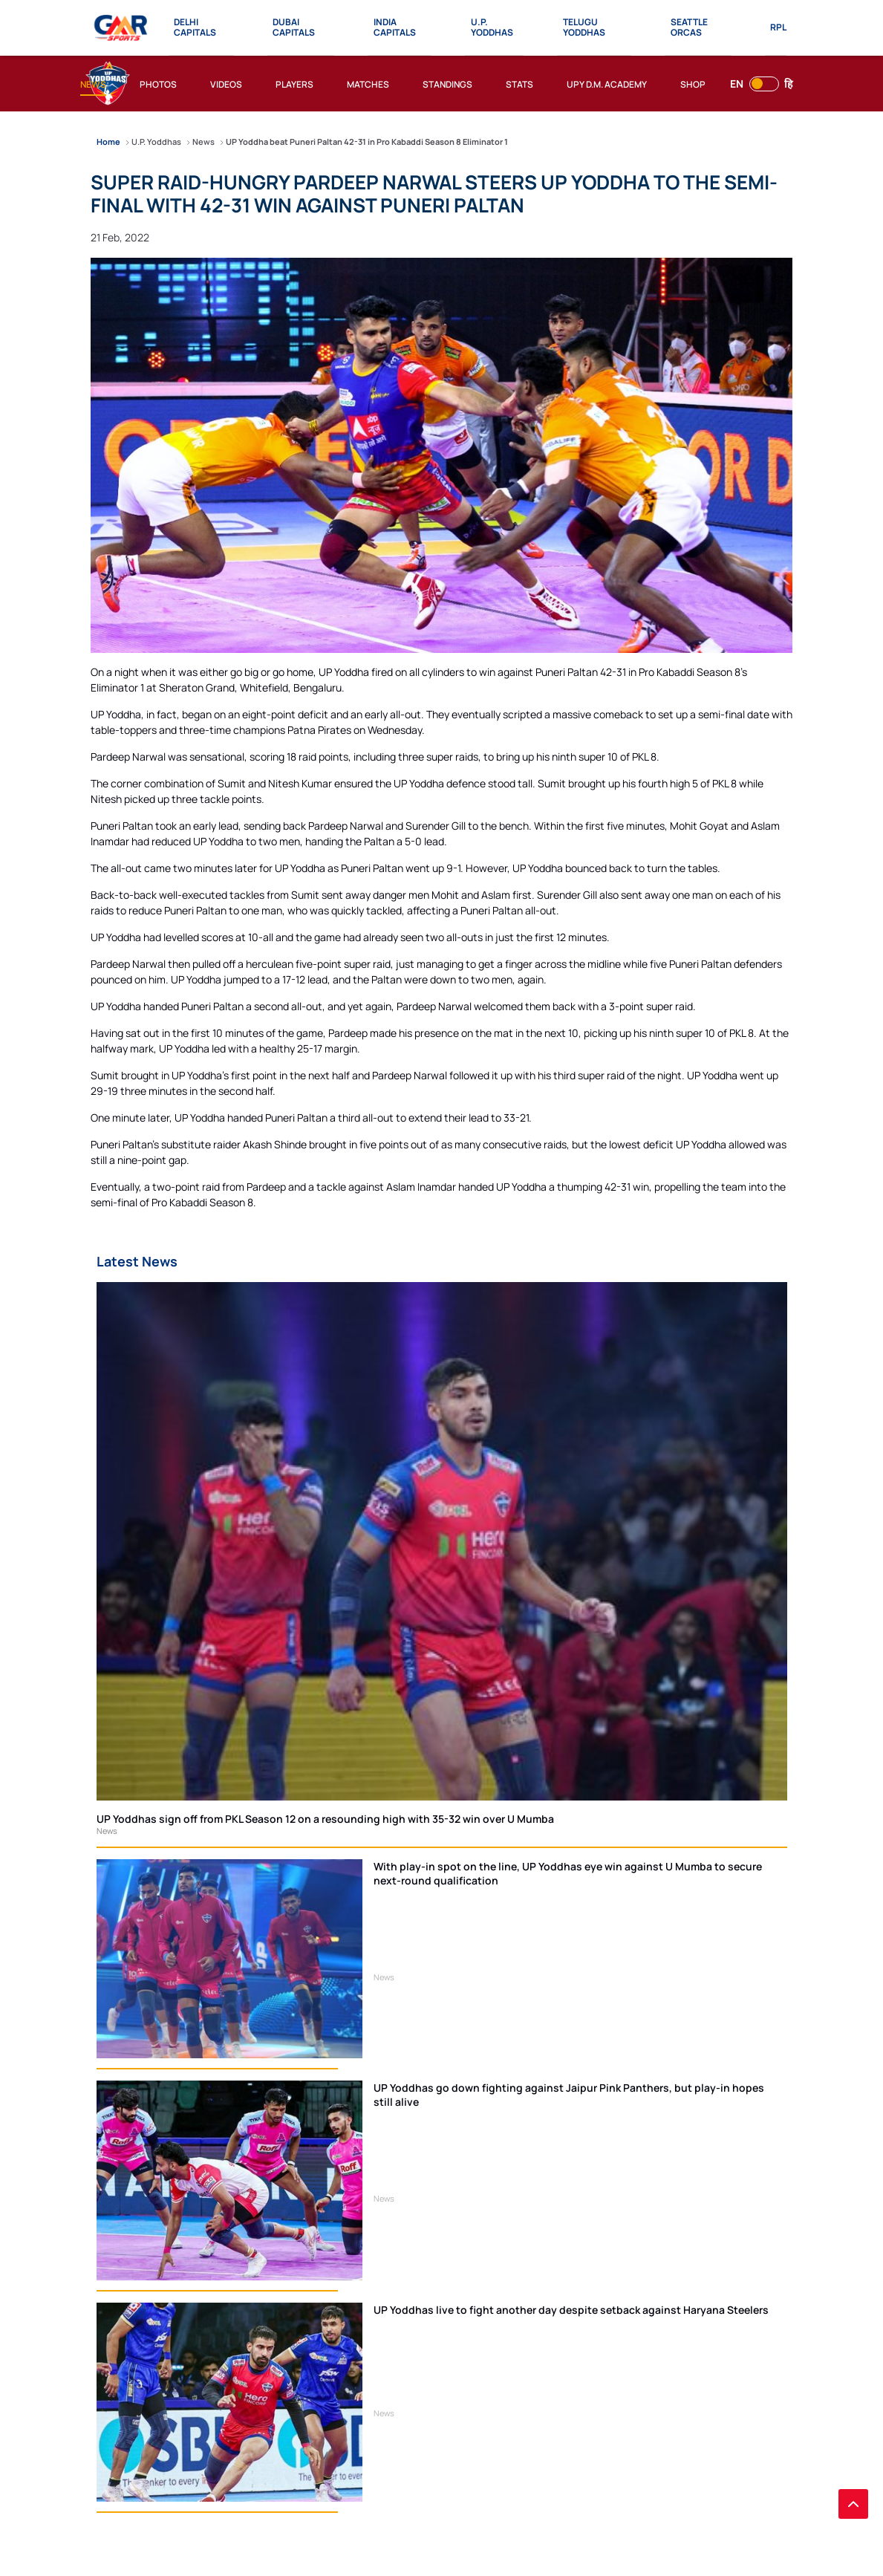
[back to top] (853, 2504)
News (107, 1830)
